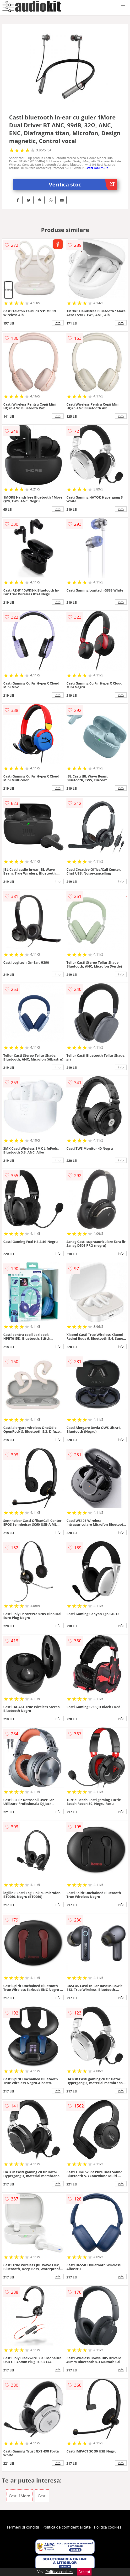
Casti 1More (19, 2496)
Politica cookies (107, 2527)
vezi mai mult (97, 168)
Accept (84, 2571)
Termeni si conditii (22, 2527)
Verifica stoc (83, 184)
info (57, 323)
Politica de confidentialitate (67, 2527)
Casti (42, 2496)
